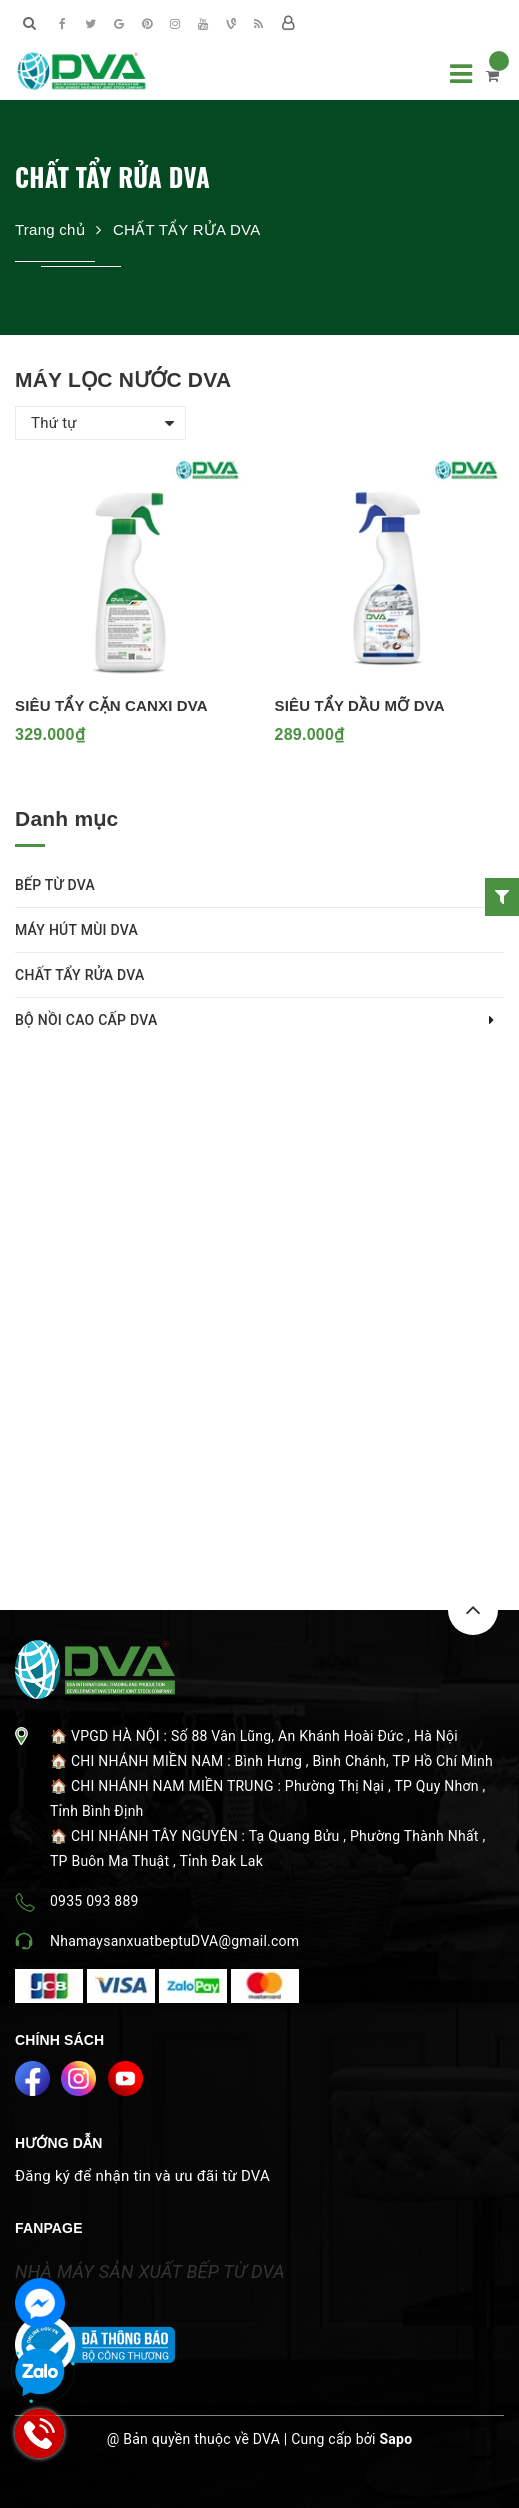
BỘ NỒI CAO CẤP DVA (86, 1020)
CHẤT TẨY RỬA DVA (80, 975)
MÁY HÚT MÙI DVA (76, 930)
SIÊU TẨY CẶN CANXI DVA (111, 705)
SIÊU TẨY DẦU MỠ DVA (360, 705)
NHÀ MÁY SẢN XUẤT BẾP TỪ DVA (150, 2271)
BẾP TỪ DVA (55, 885)
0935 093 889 (94, 1901)
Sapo (395, 2439)
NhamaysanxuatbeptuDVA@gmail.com (174, 1941)
